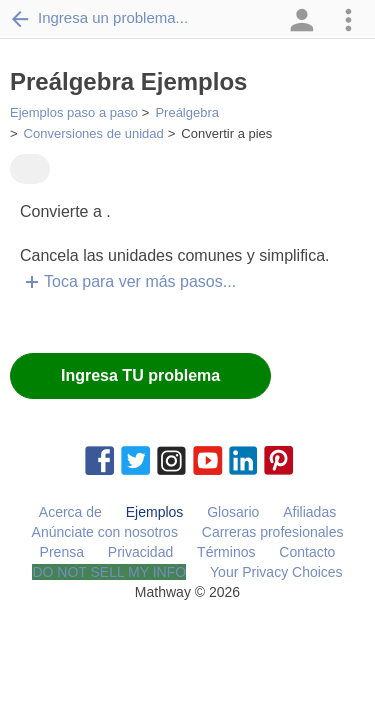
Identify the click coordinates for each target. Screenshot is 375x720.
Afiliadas (309, 512)
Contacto (307, 552)
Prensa (62, 552)
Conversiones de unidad (94, 133)
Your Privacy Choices (276, 572)
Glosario (233, 512)
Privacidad (140, 552)
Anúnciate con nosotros (105, 532)
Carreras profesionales (273, 532)
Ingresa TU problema (140, 375)
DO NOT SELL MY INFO (109, 572)
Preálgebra (187, 112)
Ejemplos (155, 512)
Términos (226, 552)
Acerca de (70, 512)
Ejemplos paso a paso (74, 112)
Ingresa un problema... (99, 18)
